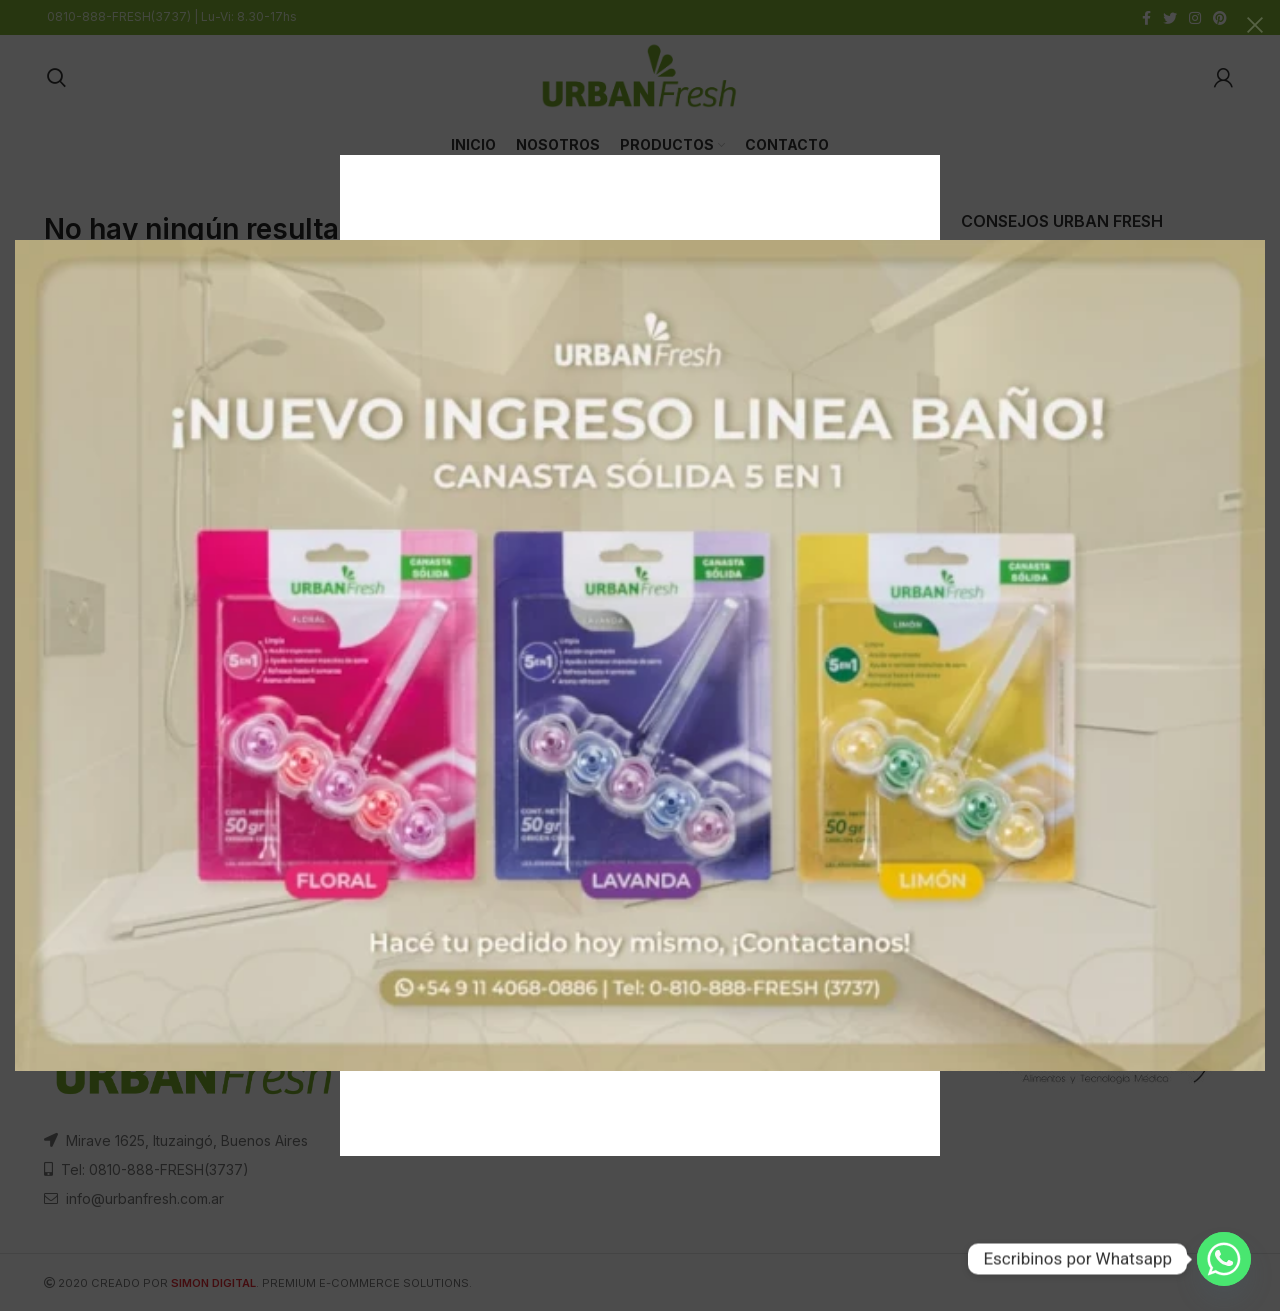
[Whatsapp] (1224, 1259)
